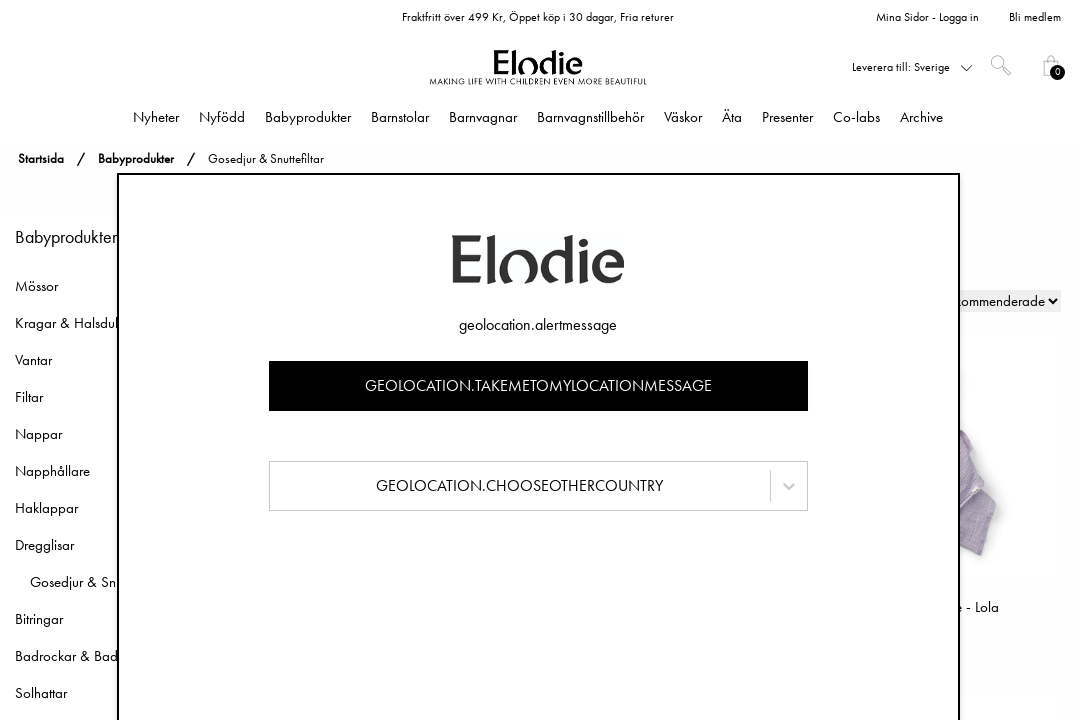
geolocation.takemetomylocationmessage (538, 385)
